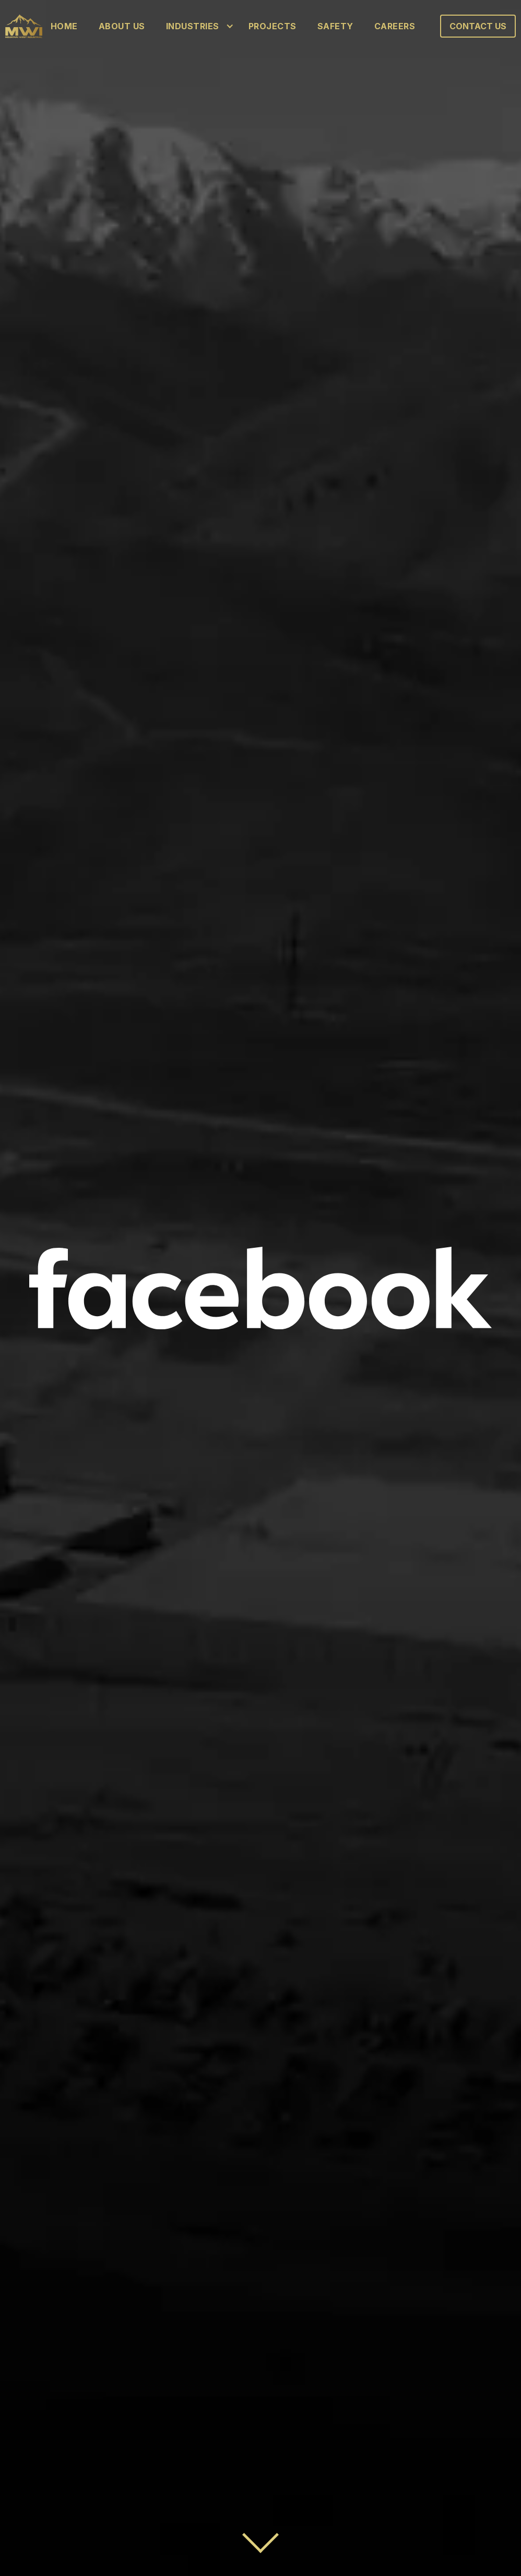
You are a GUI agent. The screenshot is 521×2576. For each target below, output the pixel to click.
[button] (197, 26)
